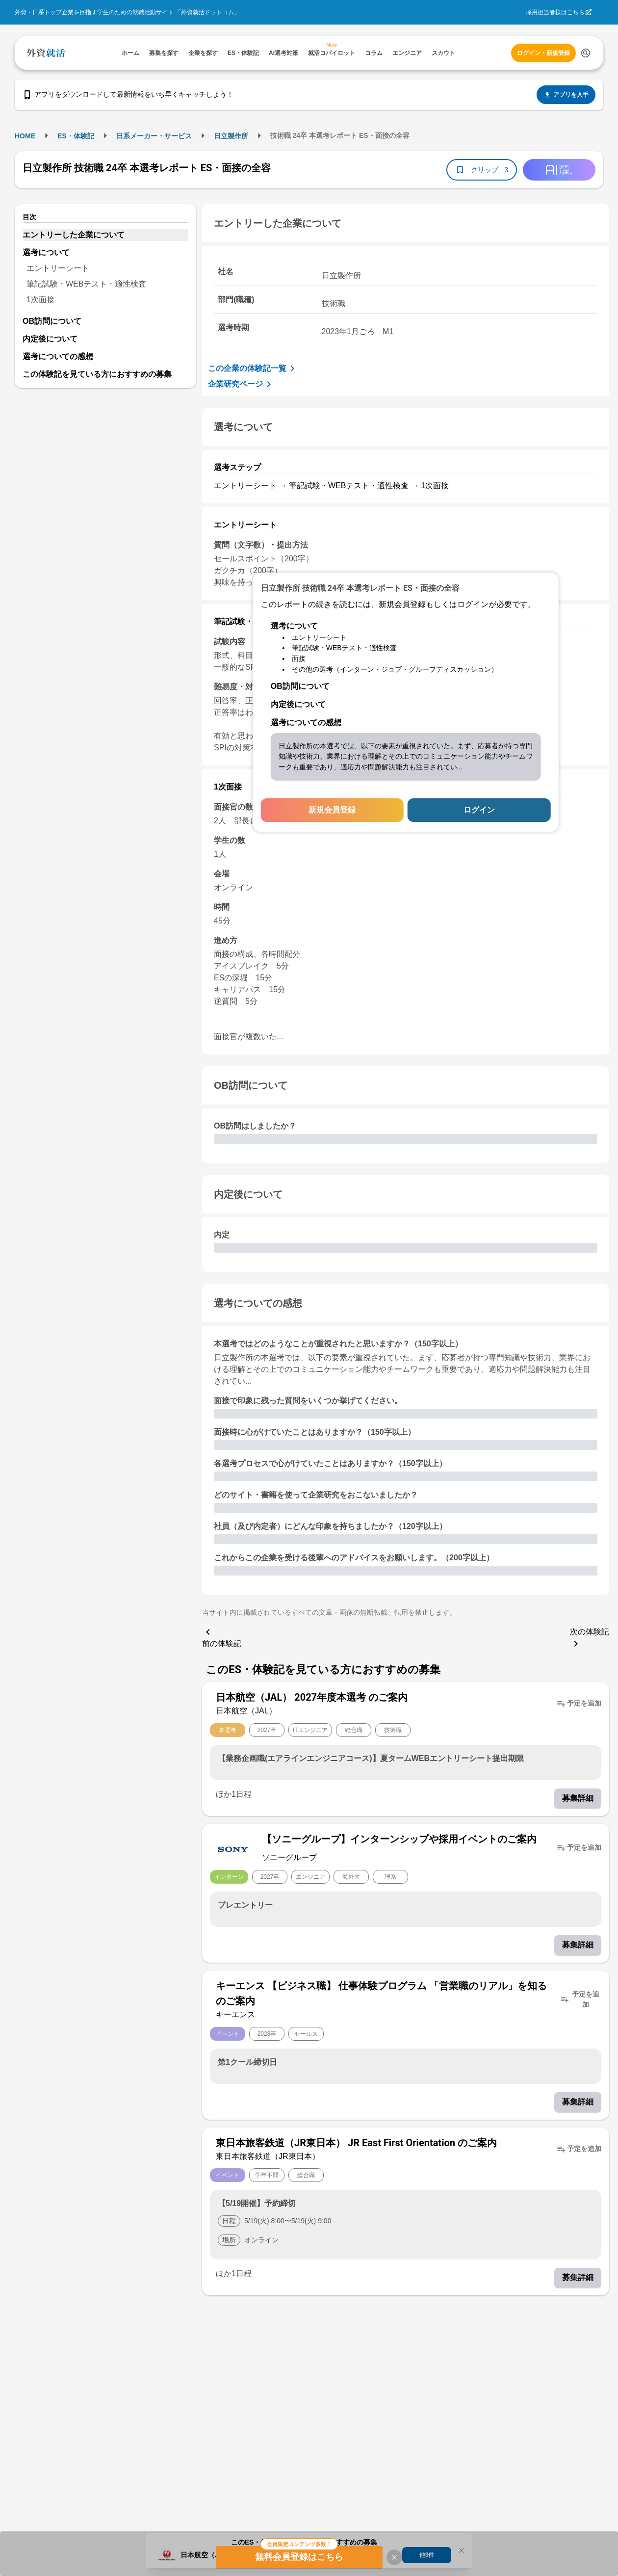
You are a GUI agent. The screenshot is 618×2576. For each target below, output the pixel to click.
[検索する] (586, 53)
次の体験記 (589, 1639)
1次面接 (40, 299)
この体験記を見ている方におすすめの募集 (97, 374)
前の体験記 (221, 1637)
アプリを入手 (566, 95)
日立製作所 (231, 136)
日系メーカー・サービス (154, 136)
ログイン (479, 810)
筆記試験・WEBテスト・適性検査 (86, 284)
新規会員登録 (332, 810)
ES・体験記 (75, 136)
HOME (25, 136)
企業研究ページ (241, 384)
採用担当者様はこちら (555, 12)
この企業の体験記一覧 (253, 368)
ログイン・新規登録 (543, 53)
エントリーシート (57, 268)
